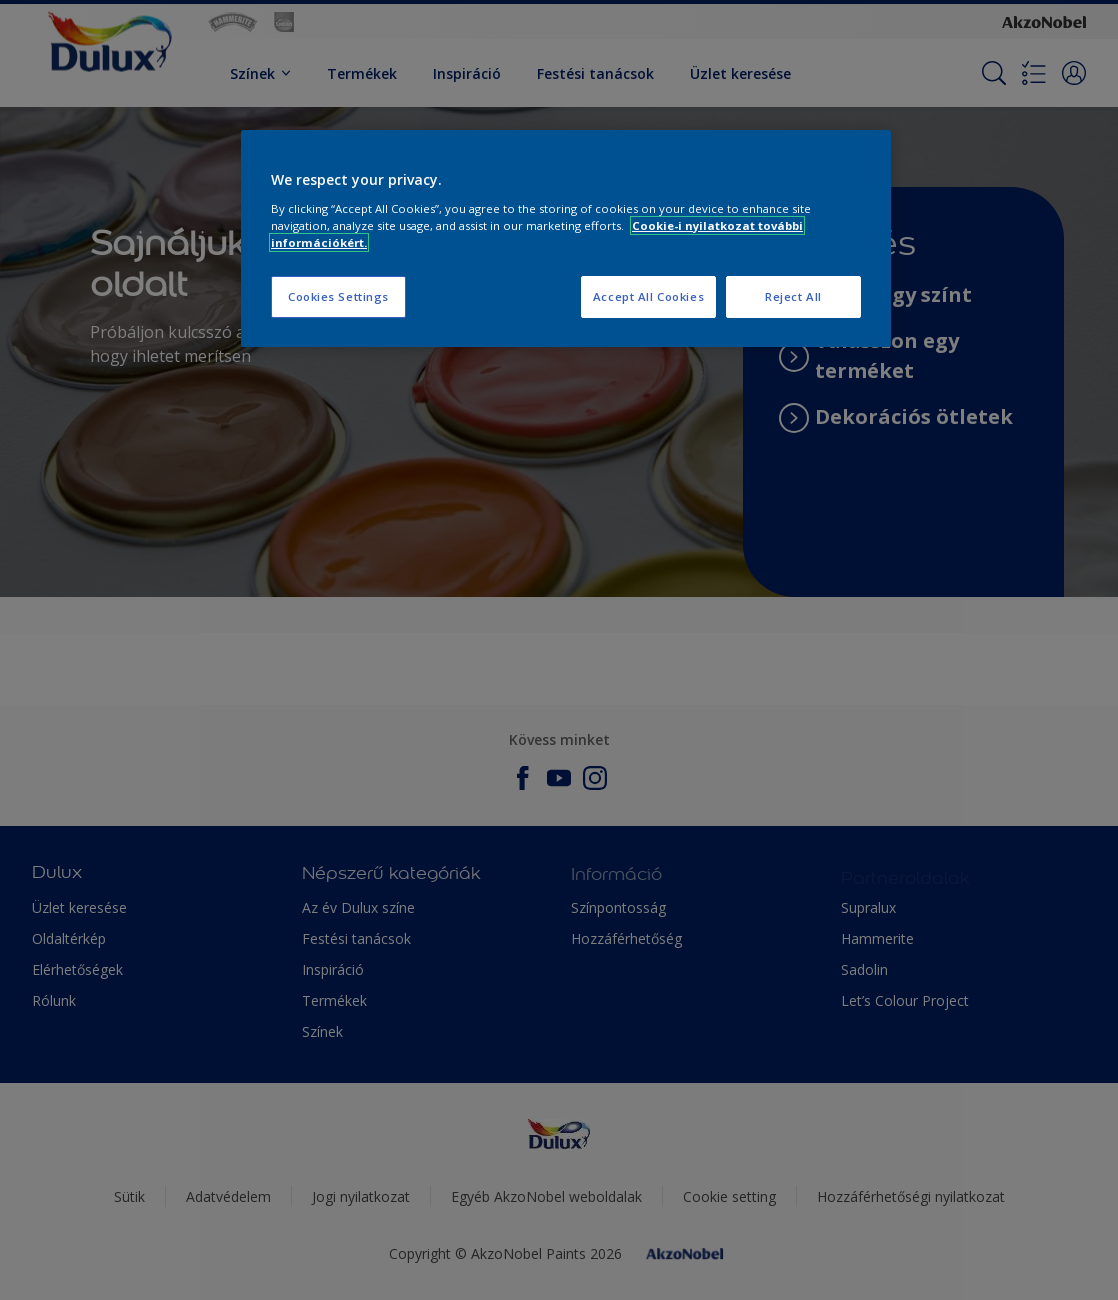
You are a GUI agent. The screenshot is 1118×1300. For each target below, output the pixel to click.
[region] (566, 238)
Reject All (793, 296)
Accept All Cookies (648, 296)
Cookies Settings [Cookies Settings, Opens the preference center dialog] (338, 296)
